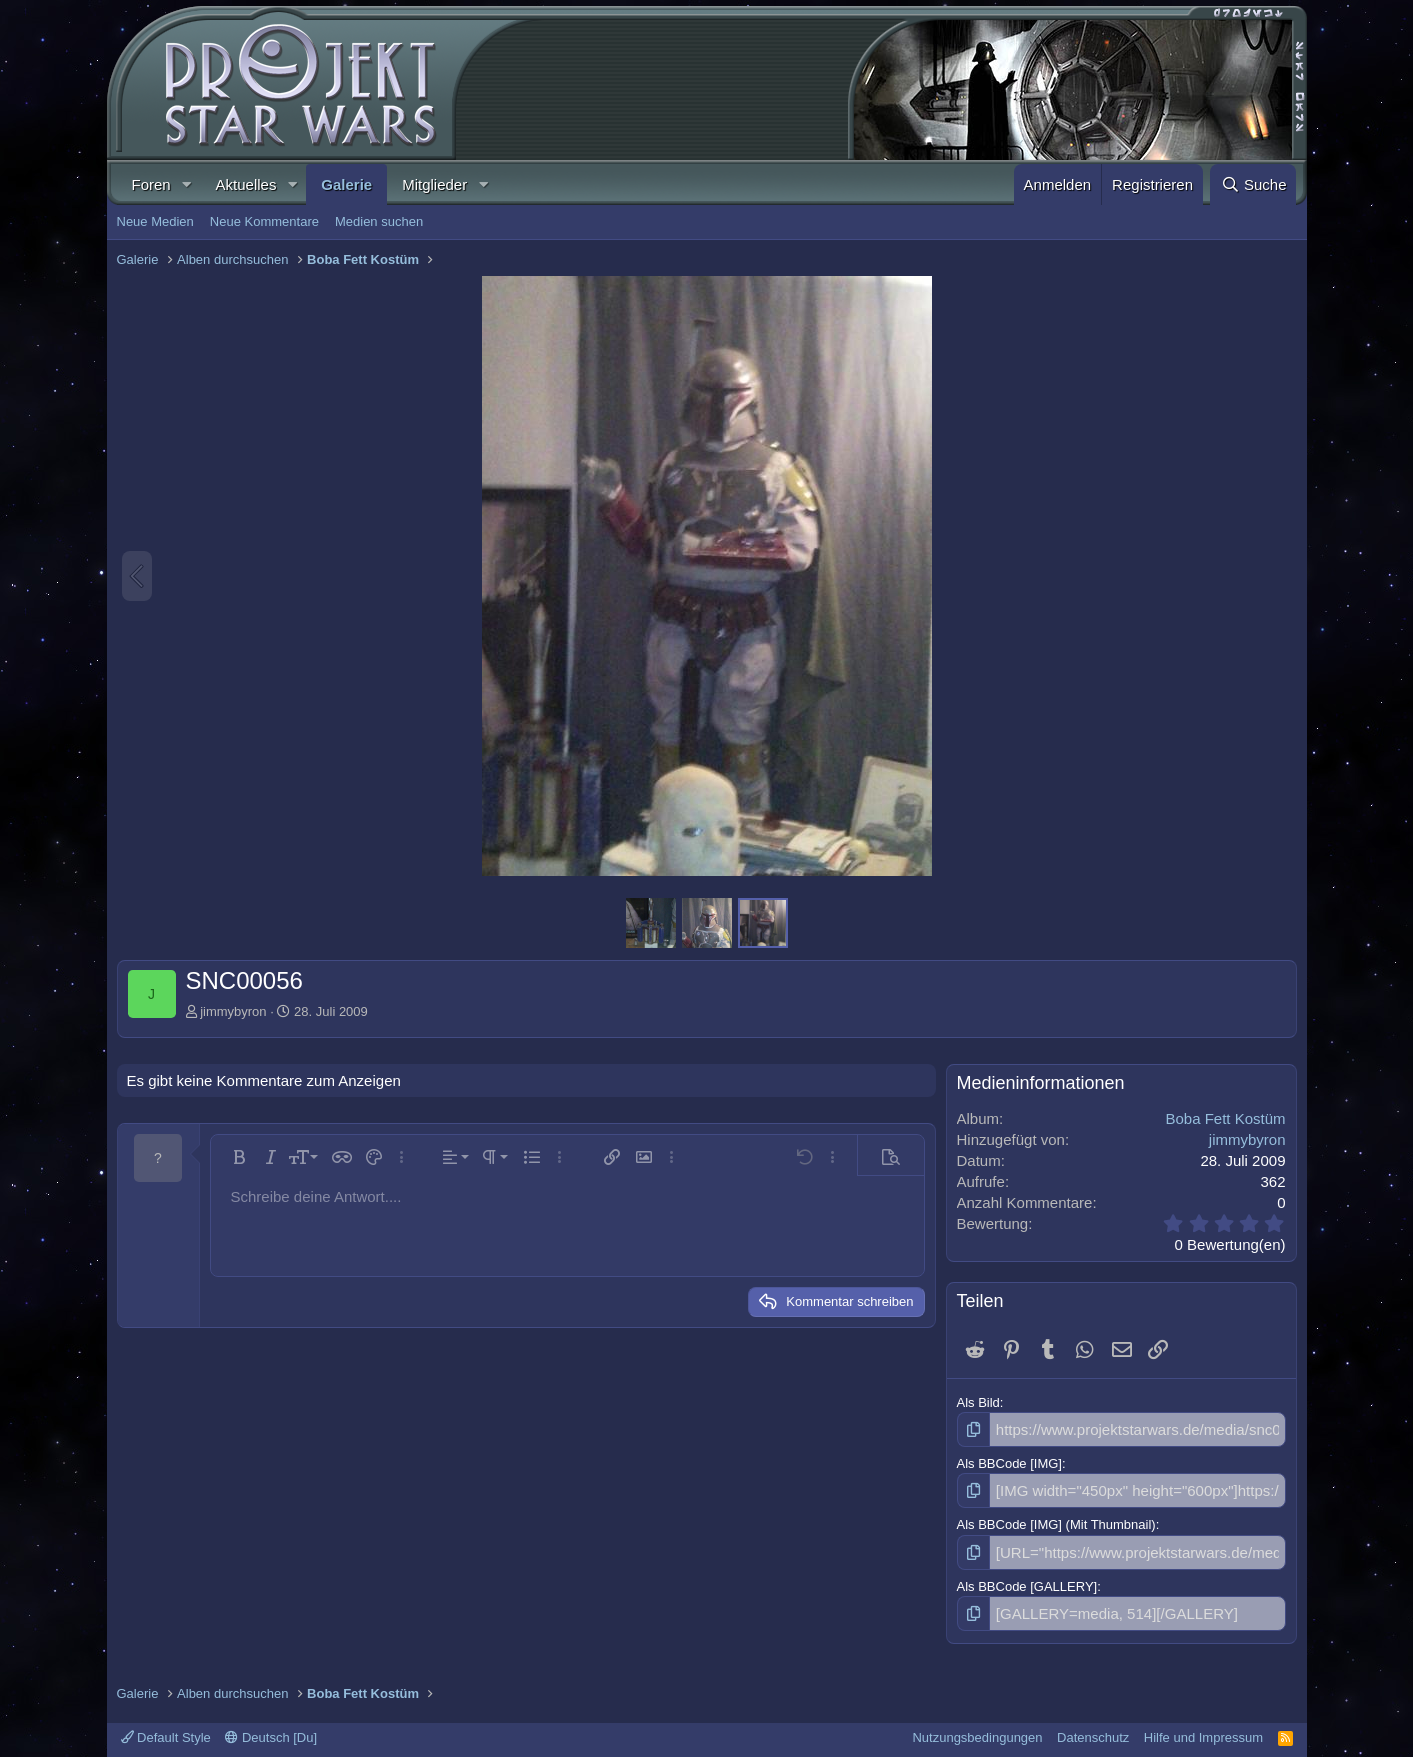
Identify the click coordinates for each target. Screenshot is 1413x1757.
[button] (187, 184)
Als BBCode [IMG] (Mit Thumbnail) (1056, 1519)
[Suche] (1253, 184)
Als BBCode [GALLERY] (1027, 1577)
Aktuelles (246, 184)
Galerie (346, 184)
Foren (151, 184)
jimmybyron (233, 1011)
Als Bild (978, 1402)
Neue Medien (155, 221)
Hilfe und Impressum (1203, 1726)
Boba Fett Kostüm (1225, 1118)
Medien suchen (379, 221)
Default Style (166, 1726)
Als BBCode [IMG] (1009, 1460)
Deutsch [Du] (271, 1726)
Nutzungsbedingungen (977, 1726)
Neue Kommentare (264, 221)
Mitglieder (434, 184)
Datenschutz (1093, 1726)
